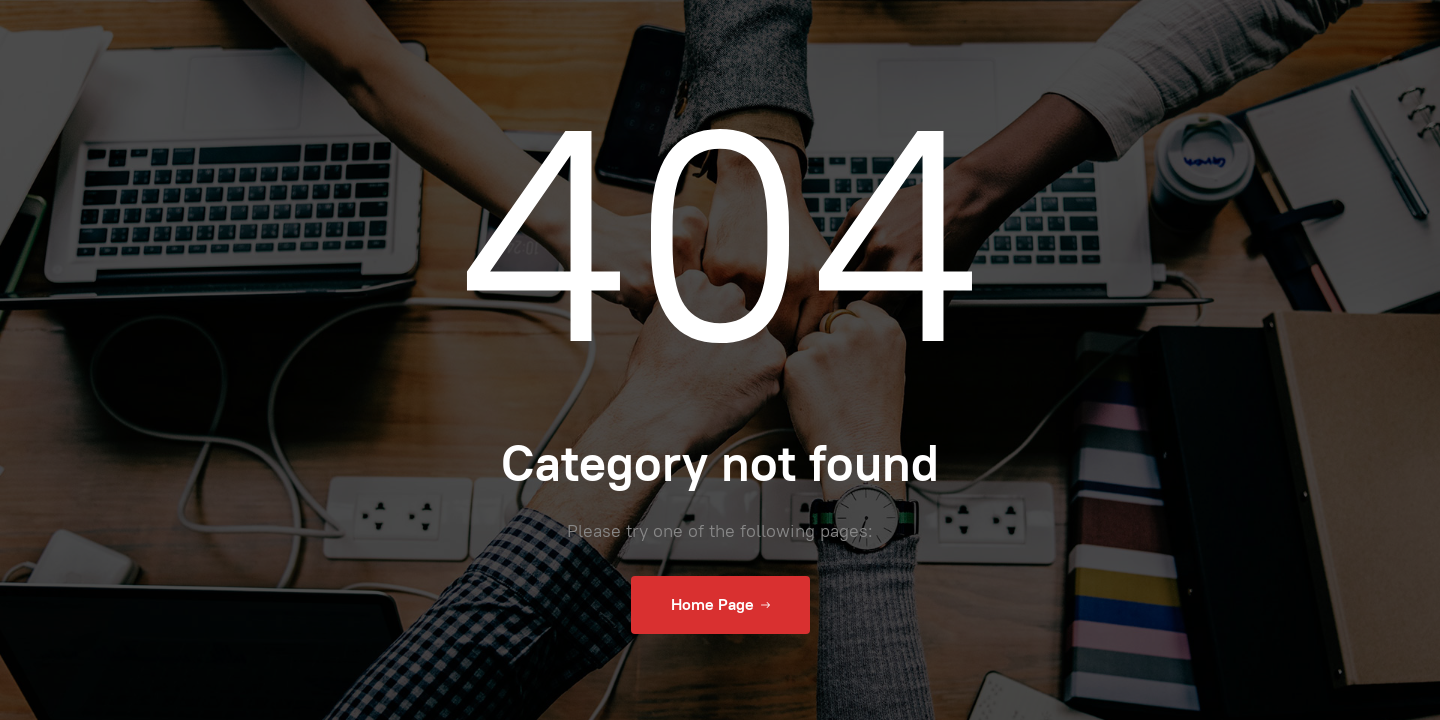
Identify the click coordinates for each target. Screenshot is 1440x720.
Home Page (720, 605)
